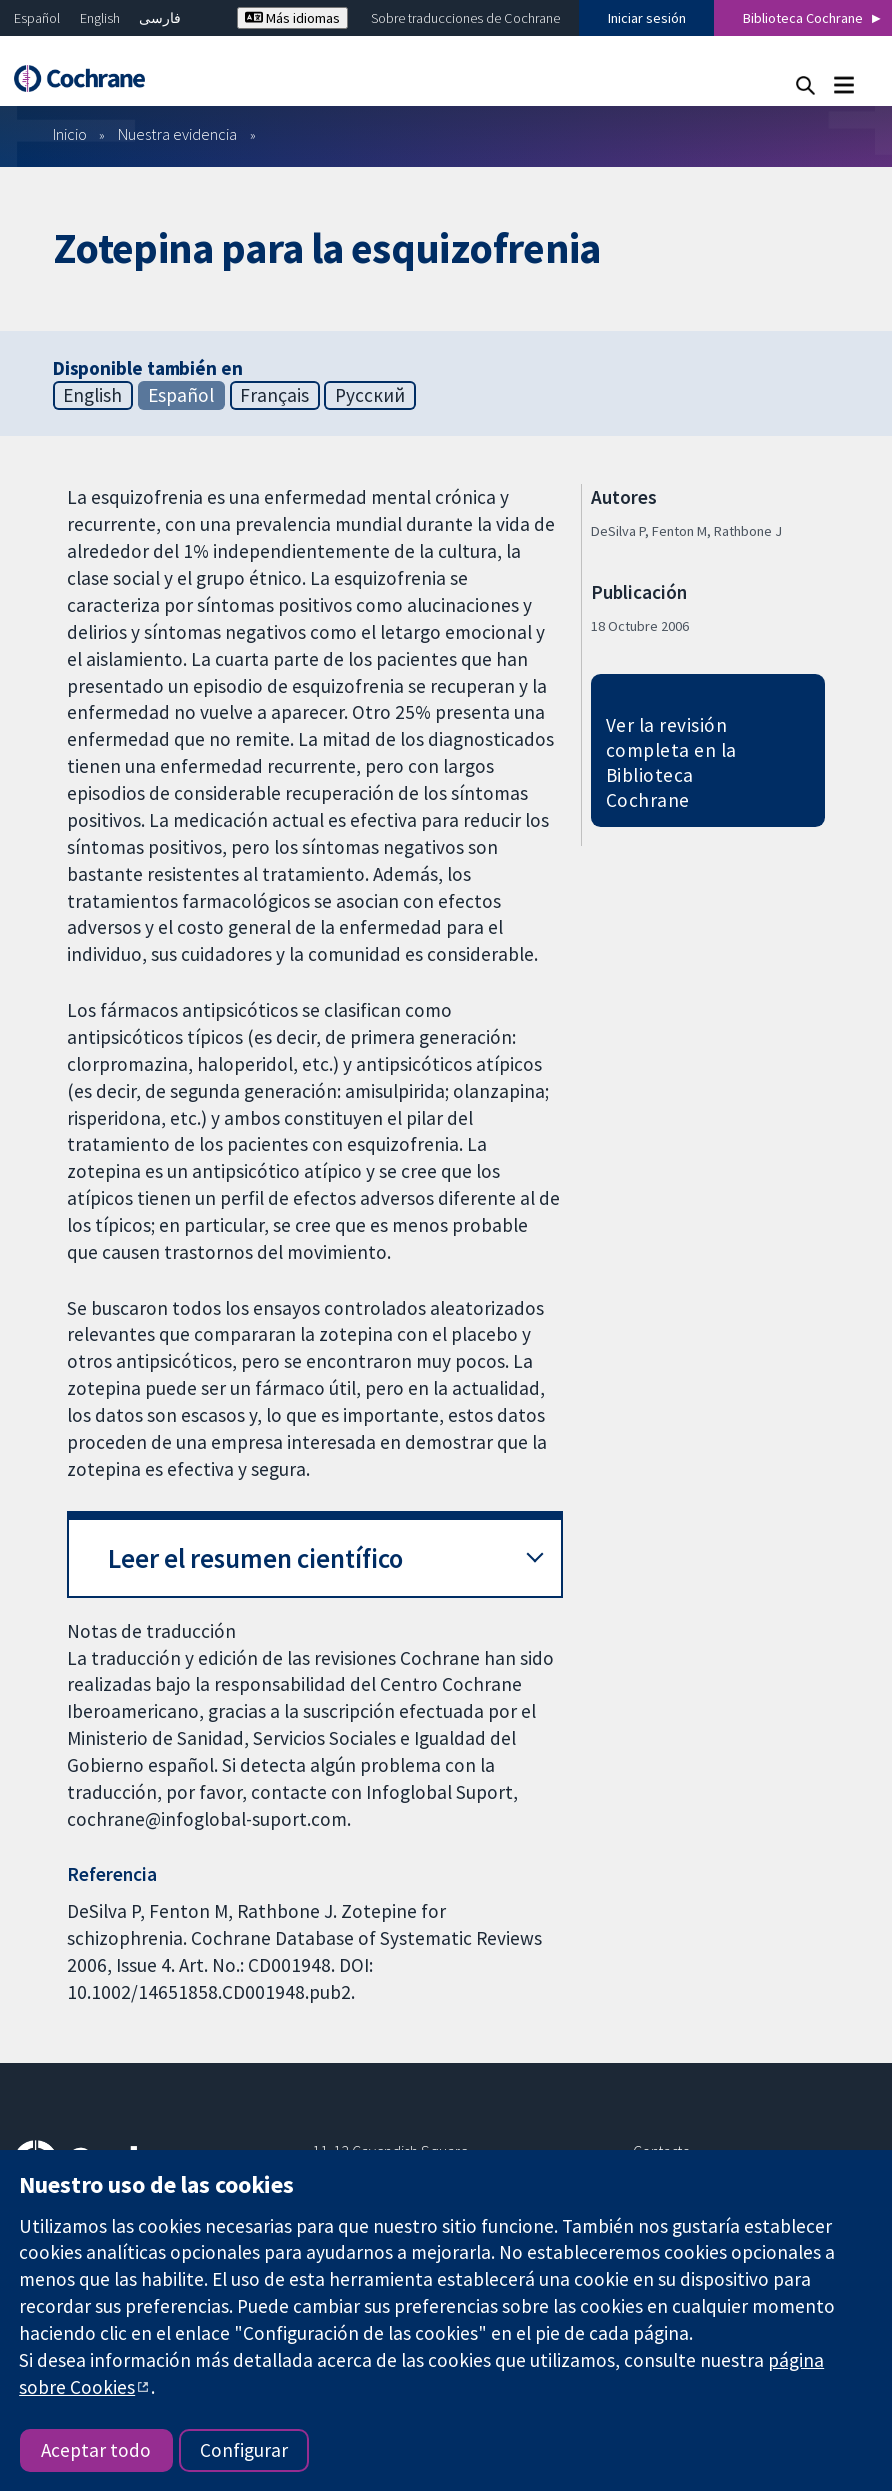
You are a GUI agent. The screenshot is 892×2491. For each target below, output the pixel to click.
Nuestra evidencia (177, 134)
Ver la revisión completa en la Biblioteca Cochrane (671, 762)
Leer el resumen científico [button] (255, 1558)
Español (37, 18)
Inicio (70, 134)
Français (274, 395)
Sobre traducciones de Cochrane (465, 18)
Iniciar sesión (647, 18)
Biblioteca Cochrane (803, 18)
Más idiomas (292, 18)
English (100, 18)
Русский (370, 395)
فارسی (160, 18)
